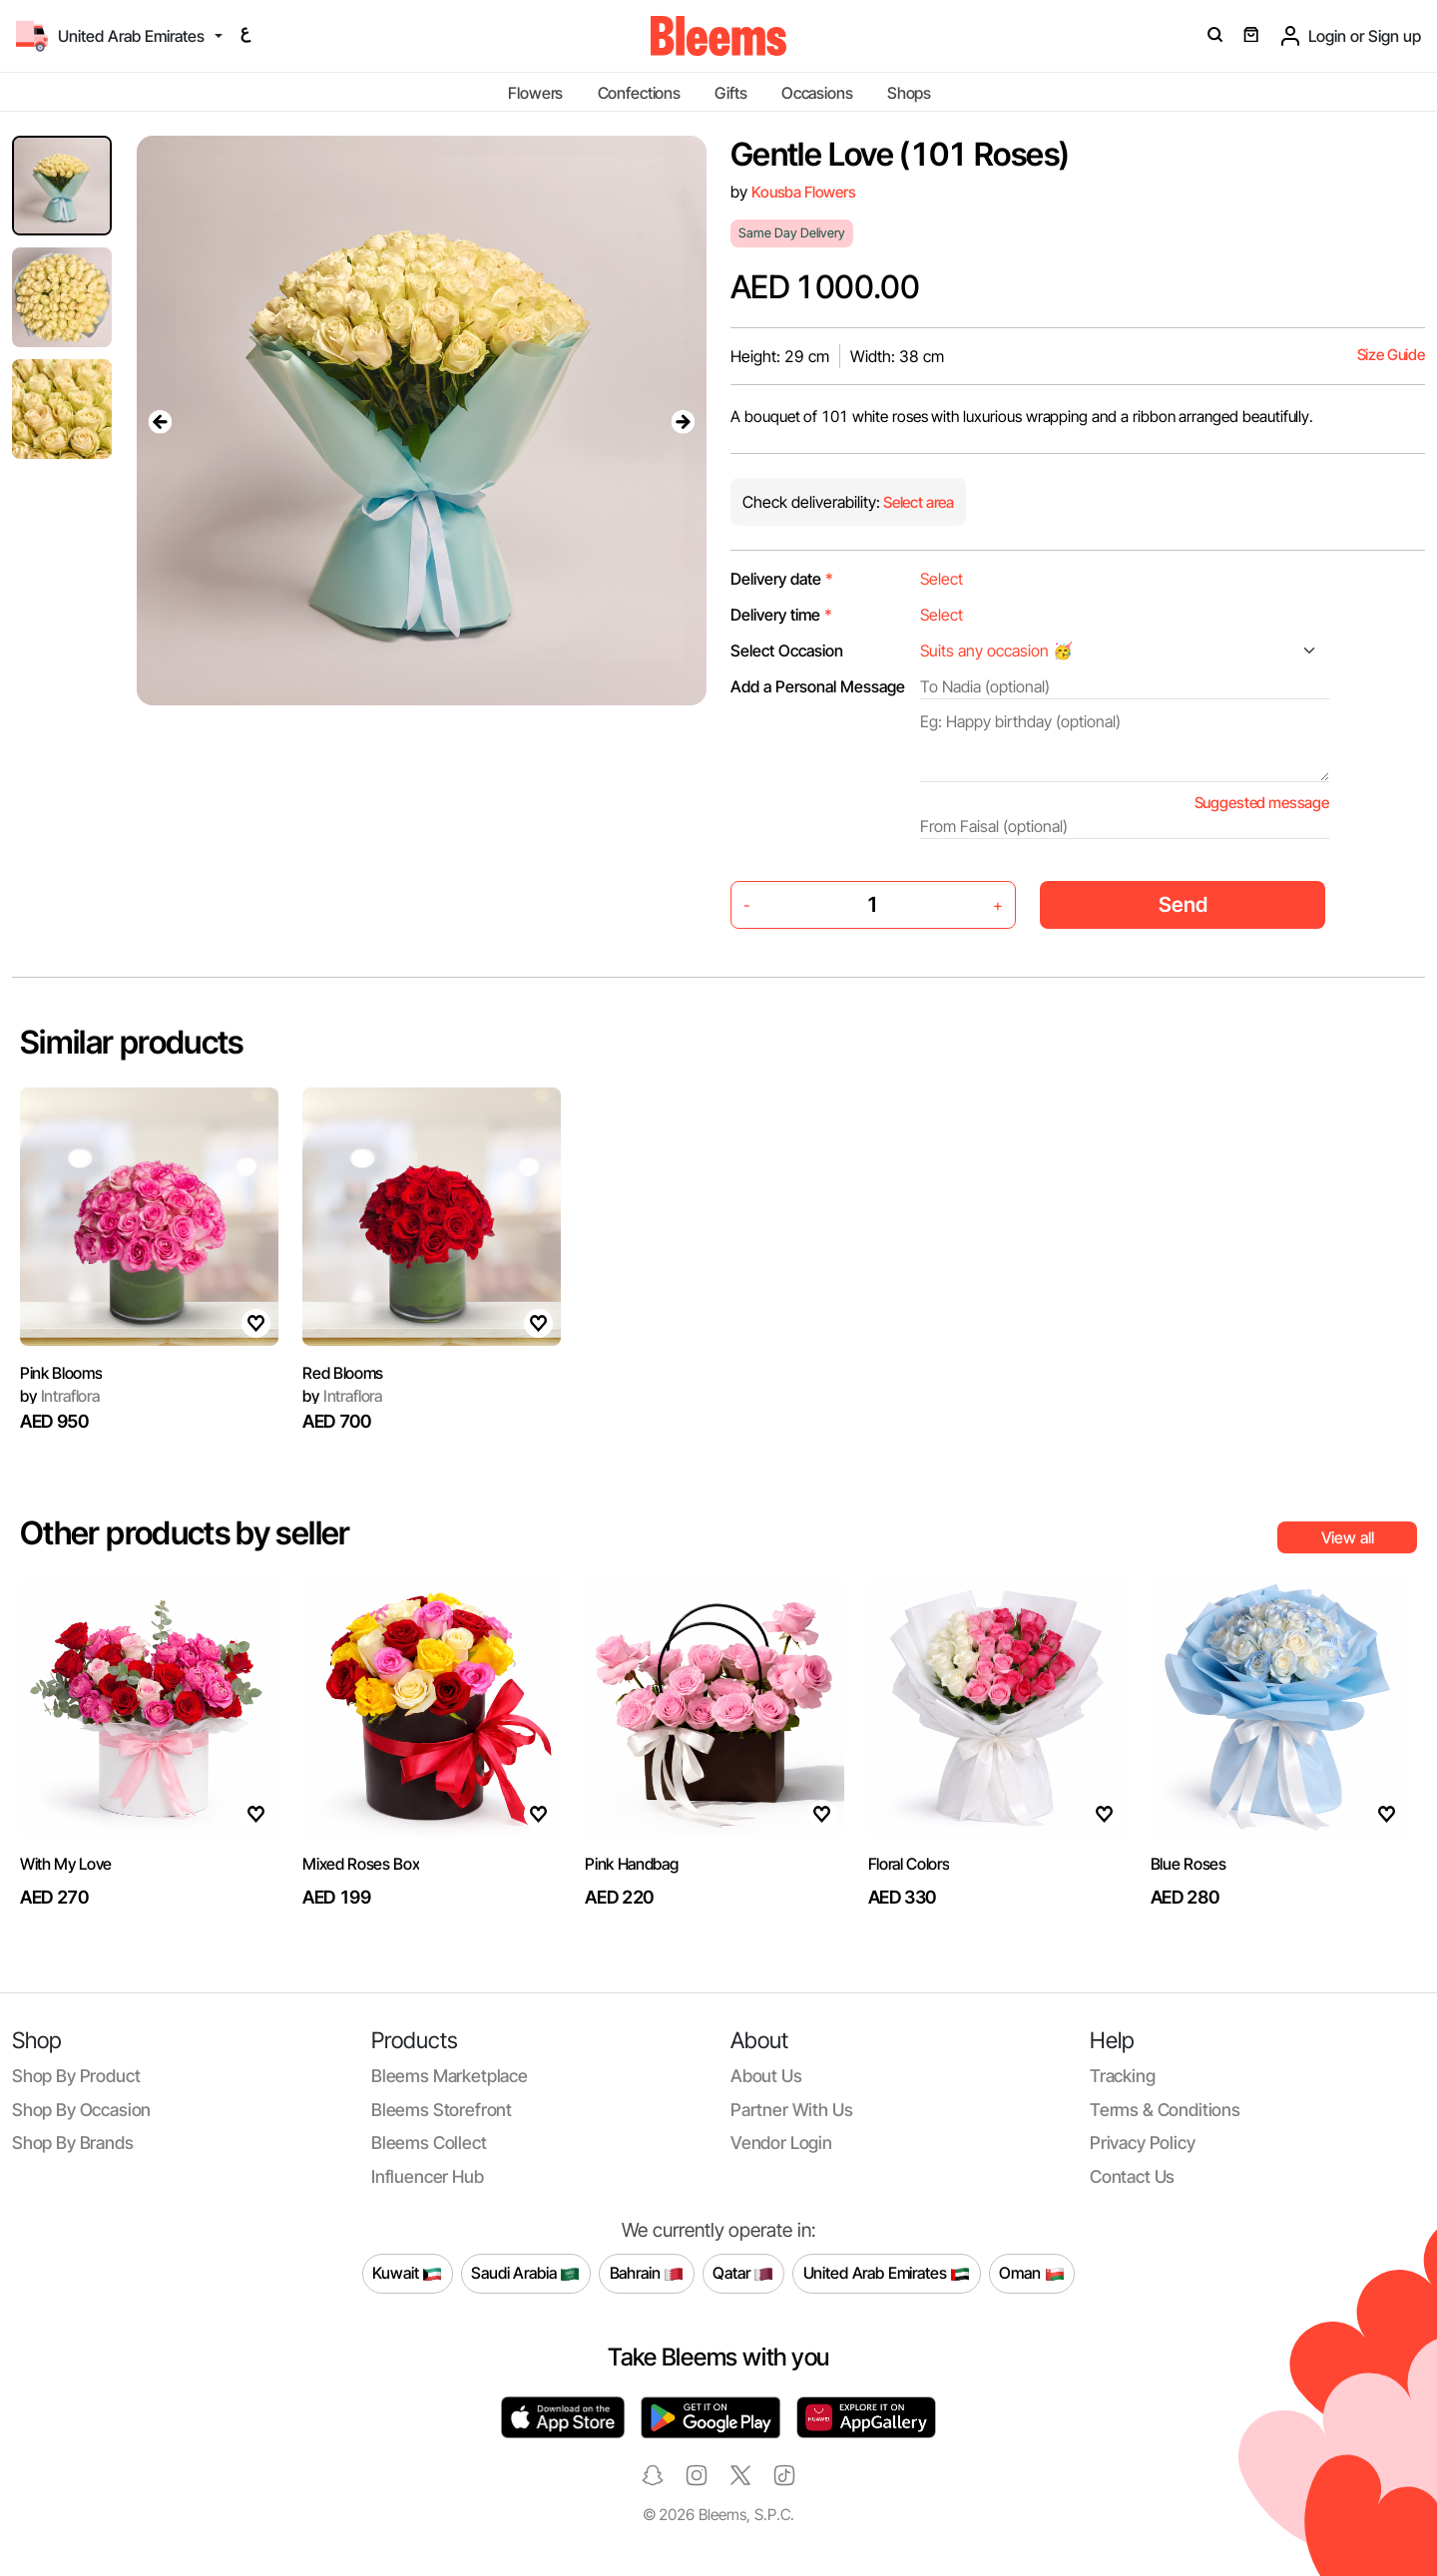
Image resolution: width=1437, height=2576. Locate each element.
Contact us (1132, 2176)
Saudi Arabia (525, 2274)
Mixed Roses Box (360, 1864)
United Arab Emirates (887, 2274)
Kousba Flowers (803, 192)
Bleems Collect (429, 2142)
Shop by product (76, 2075)
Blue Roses (1188, 1864)
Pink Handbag (631, 1864)
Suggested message (1262, 802)
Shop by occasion (81, 2109)
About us (766, 2075)
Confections (639, 93)
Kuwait (407, 2274)
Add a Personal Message (817, 686)
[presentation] (161, 421)
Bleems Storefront (441, 2109)
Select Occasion (786, 650)
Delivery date (781, 579)
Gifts (730, 93)
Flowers (535, 93)
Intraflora (60, 1396)
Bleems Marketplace (449, 2075)
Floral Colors (909, 1864)
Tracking (1123, 2075)
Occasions (817, 93)
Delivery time (781, 615)
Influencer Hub (427, 2176)
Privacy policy (1143, 2142)
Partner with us (791, 2109)
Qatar (743, 2274)
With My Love (66, 1864)
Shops (909, 93)
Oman (1031, 2274)
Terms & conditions (1165, 2109)
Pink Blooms (61, 1373)
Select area (917, 502)
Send (1183, 904)
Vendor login (781, 2142)
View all (1347, 1537)
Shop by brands (73, 2142)
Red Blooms (342, 1373)
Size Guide (1391, 354)
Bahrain (647, 2274)
